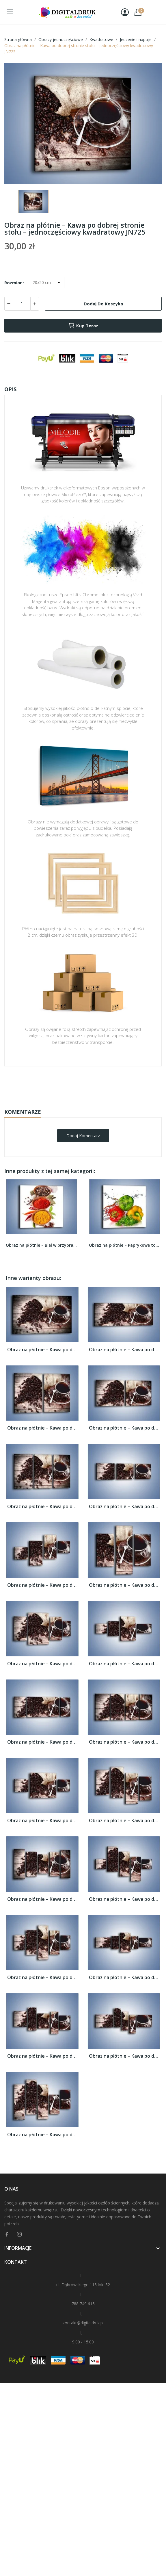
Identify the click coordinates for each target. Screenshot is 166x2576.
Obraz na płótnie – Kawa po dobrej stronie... (42, 1350)
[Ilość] (21, 304)
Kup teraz (83, 325)
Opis (10, 389)
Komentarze (22, 1111)
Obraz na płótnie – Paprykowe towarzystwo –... (125, 1245)
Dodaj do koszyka (103, 304)
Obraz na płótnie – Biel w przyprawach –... (41, 1245)
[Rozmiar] (47, 282)
